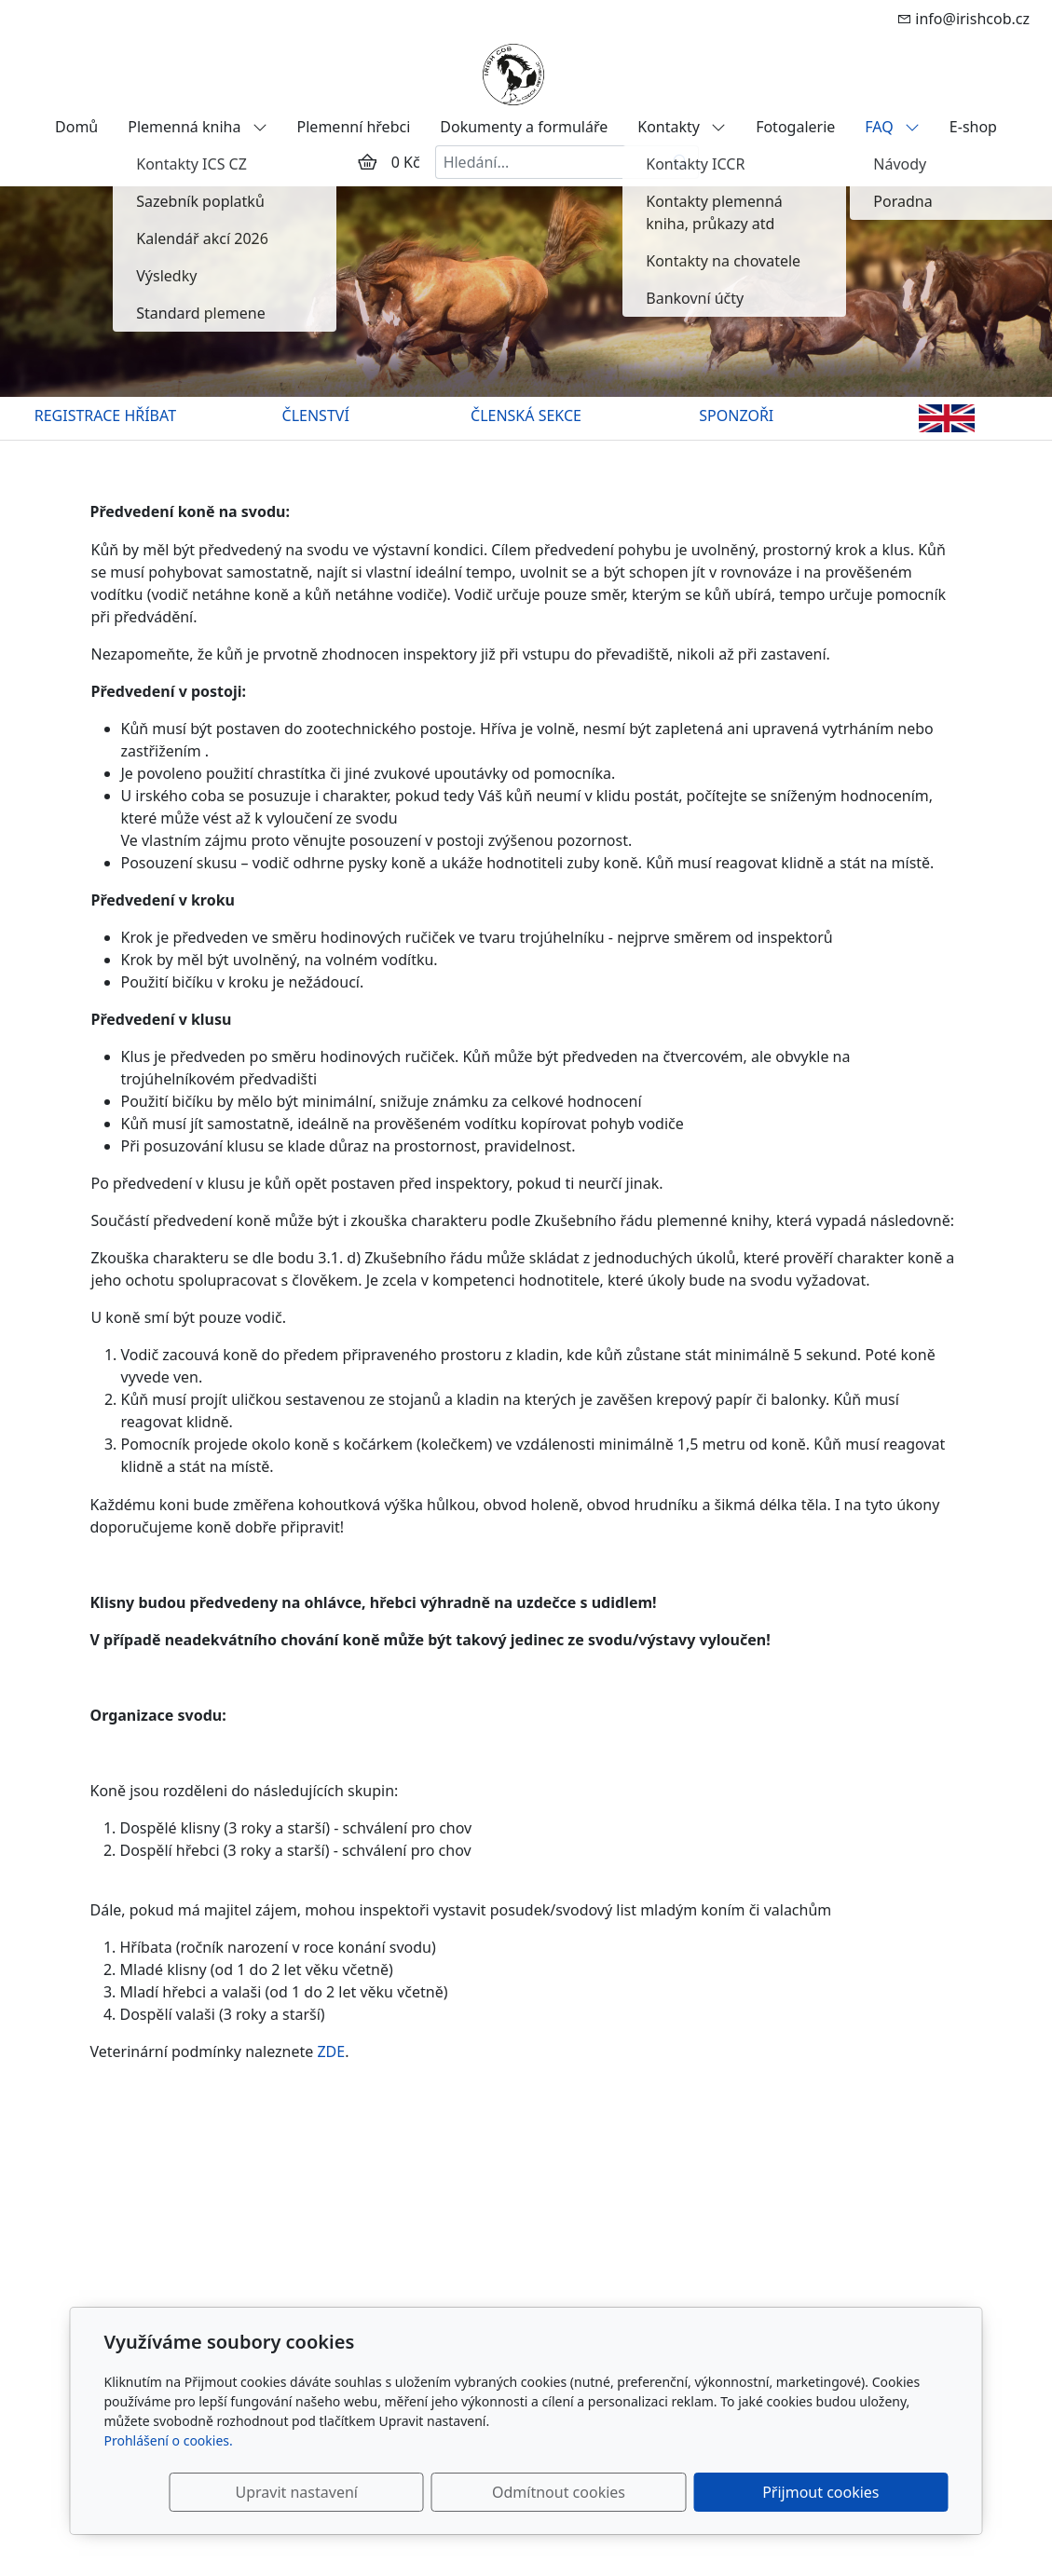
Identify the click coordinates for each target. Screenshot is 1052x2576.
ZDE (331, 2051)
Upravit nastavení (486, 2492)
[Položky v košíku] (367, 162)
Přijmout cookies (858, 2492)
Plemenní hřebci (354, 126)
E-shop (973, 126)
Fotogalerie (795, 126)
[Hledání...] (549, 162)
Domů (76, 126)
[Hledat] (681, 162)
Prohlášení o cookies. (168, 2440)
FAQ (892, 126)
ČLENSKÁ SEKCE (526, 415)
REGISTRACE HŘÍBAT (105, 415)
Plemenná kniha (197, 126)
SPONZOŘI (736, 415)
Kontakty (681, 126)
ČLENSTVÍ (315, 415)
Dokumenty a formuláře (524, 126)
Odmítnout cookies (672, 2492)
